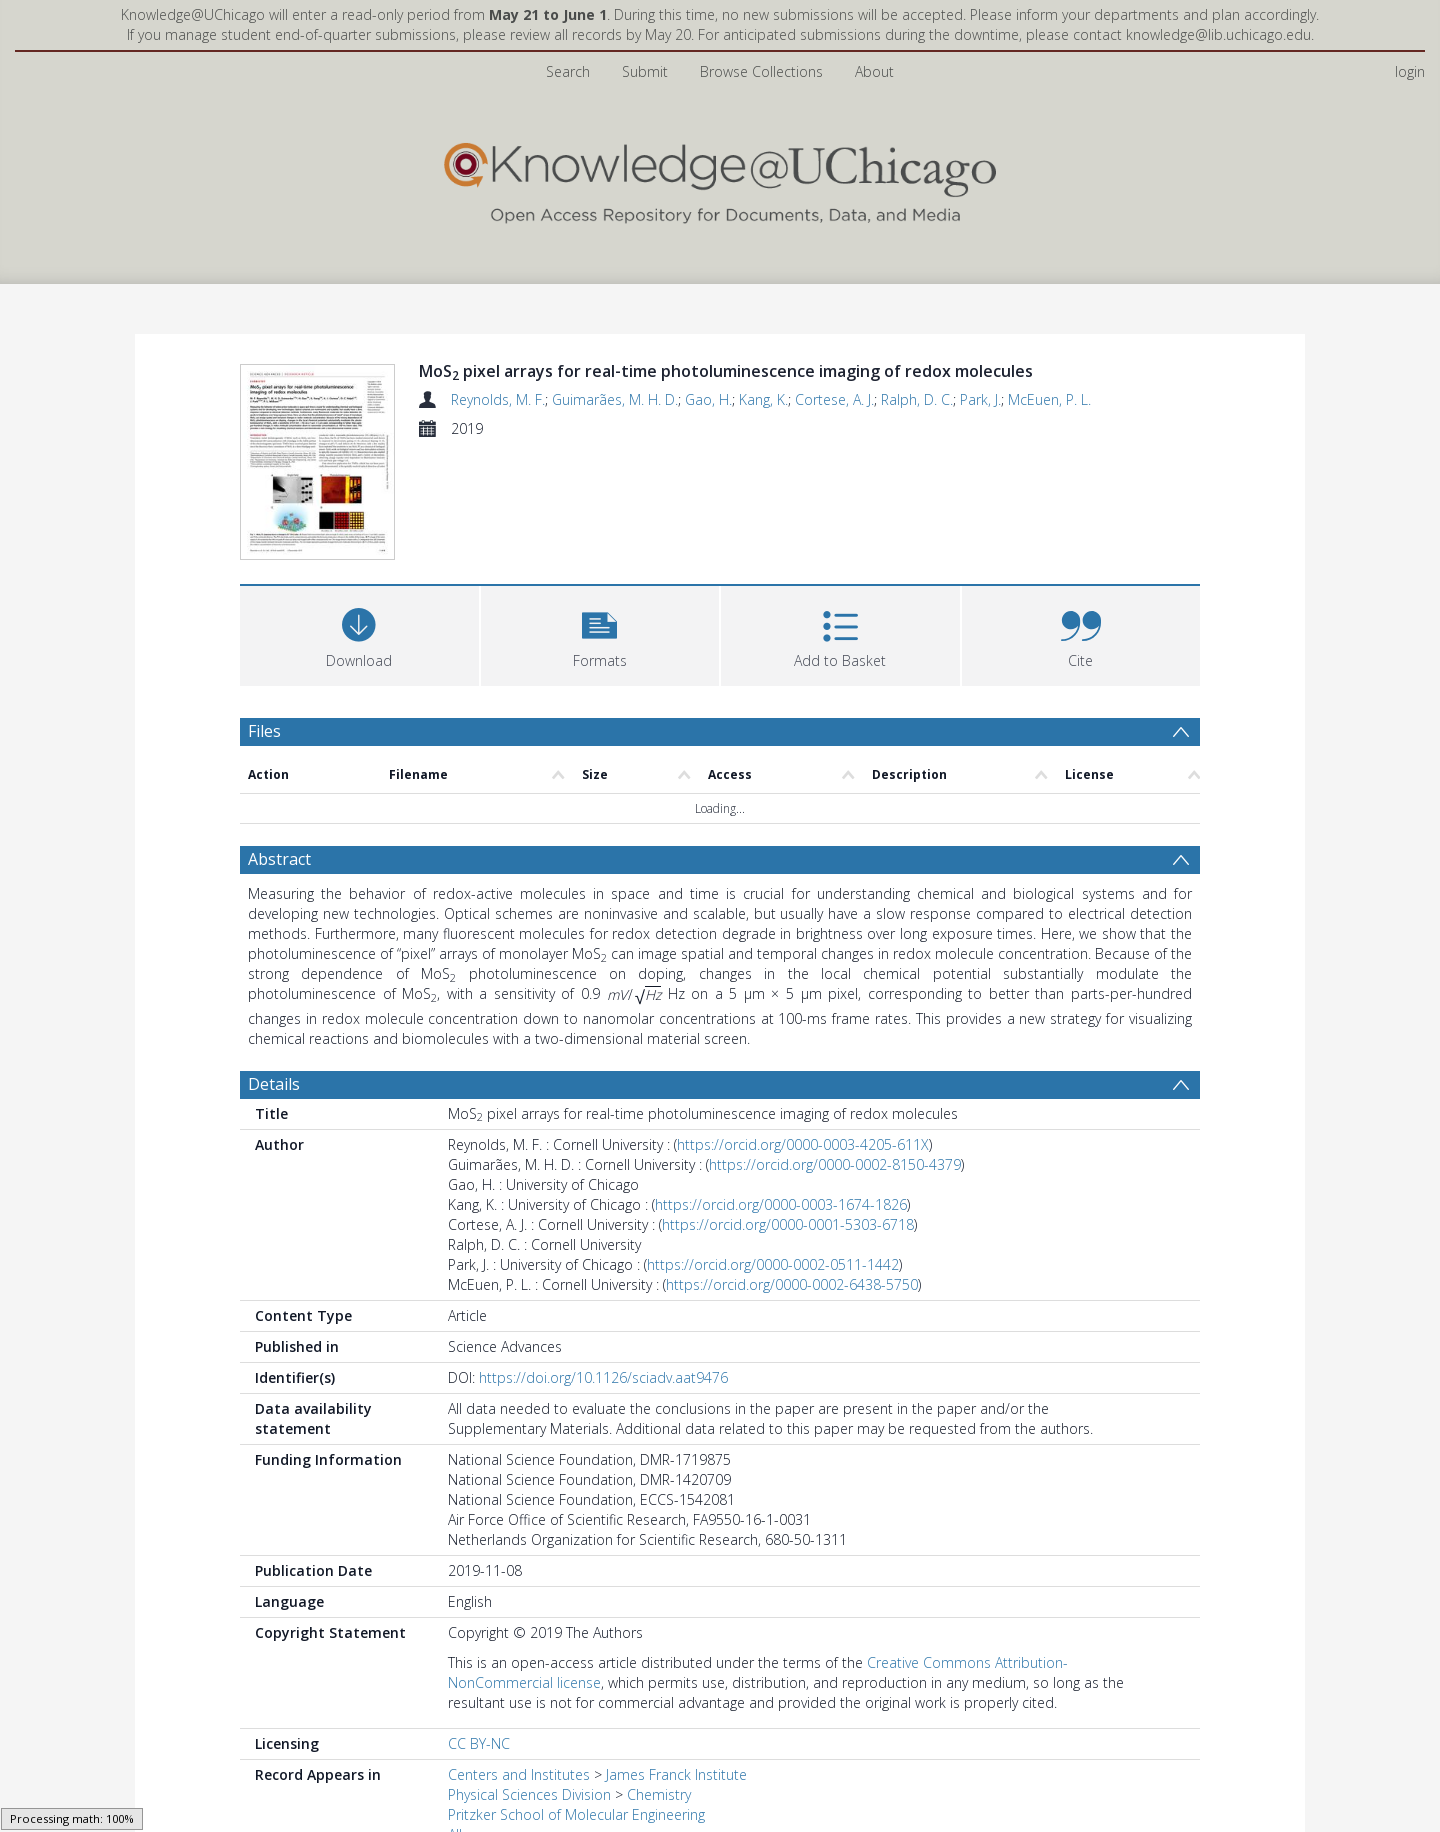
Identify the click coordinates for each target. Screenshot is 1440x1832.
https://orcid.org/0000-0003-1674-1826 (781, 1204)
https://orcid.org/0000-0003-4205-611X (803, 1144)
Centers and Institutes (519, 1774)
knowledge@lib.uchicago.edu (1218, 34)
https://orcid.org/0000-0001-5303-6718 (788, 1224)
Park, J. (980, 399)
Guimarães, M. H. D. (615, 399)
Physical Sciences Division (529, 1794)
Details (274, 1084)
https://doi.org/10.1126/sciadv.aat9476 (603, 1377)
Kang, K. (763, 399)
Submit (645, 71)
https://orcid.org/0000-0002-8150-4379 (835, 1164)
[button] (600, 633)
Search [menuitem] (568, 71)
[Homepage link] (720, 178)
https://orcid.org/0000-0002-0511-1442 (773, 1264)
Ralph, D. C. (917, 399)
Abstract (279, 859)
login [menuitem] (1410, 71)
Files (264, 731)
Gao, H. (708, 399)
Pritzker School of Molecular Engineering (576, 1814)
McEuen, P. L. (1049, 399)
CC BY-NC (479, 1743)
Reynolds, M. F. (498, 399)
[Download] (359, 633)
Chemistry (659, 1794)
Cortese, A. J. (834, 399)
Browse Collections (761, 71)
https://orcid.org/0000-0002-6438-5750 (792, 1284)
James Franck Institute (676, 1774)
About (874, 71)
